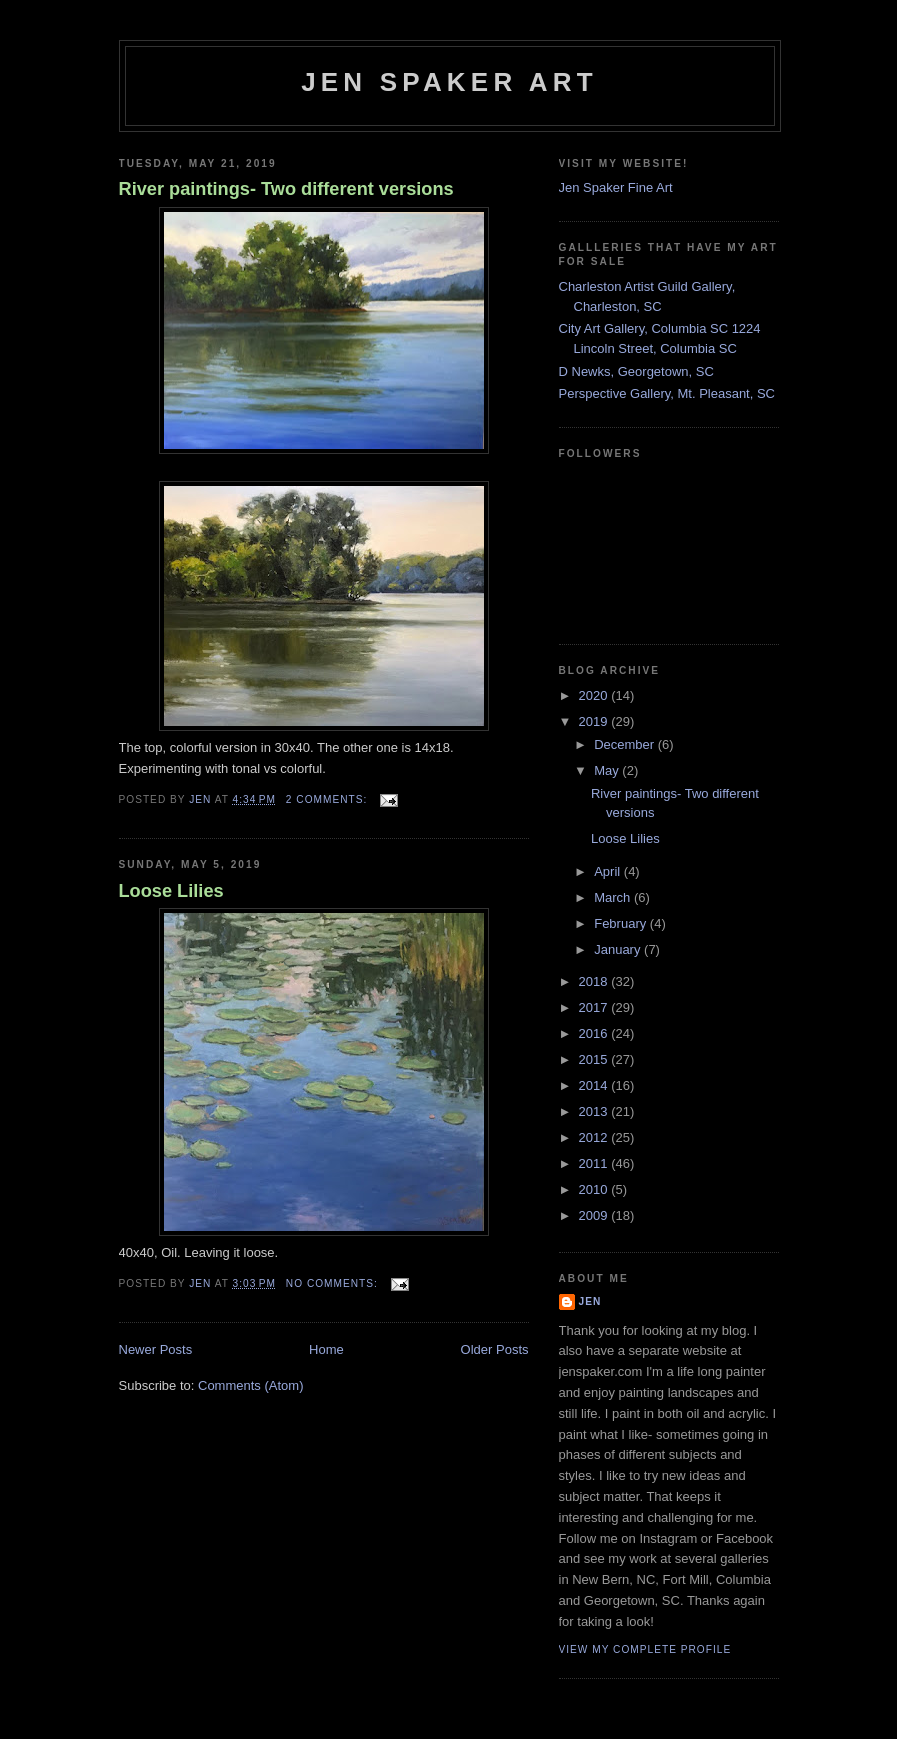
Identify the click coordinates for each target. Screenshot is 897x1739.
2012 (595, 1137)
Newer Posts (156, 1349)
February (622, 923)
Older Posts (495, 1349)
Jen (590, 1301)
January (619, 949)
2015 (595, 1059)
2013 (595, 1111)
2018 (595, 981)
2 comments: (328, 799)
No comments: (334, 1283)
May (608, 770)
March (614, 897)
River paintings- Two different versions (286, 189)
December (626, 744)
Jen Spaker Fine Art (616, 187)
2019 (595, 721)
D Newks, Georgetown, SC (636, 371)
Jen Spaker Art (449, 82)
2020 (595, 695)
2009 (595, 1215)
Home (326, 1349)
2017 (595, 1007)
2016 (595, 1033)
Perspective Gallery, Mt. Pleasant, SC (667, 393)
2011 (595, 1163)
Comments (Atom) (250, 1385)
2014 (595, 1085)
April (609, 871)
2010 (595, 1189)
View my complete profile (645, 1649)
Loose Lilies (171, 891)
